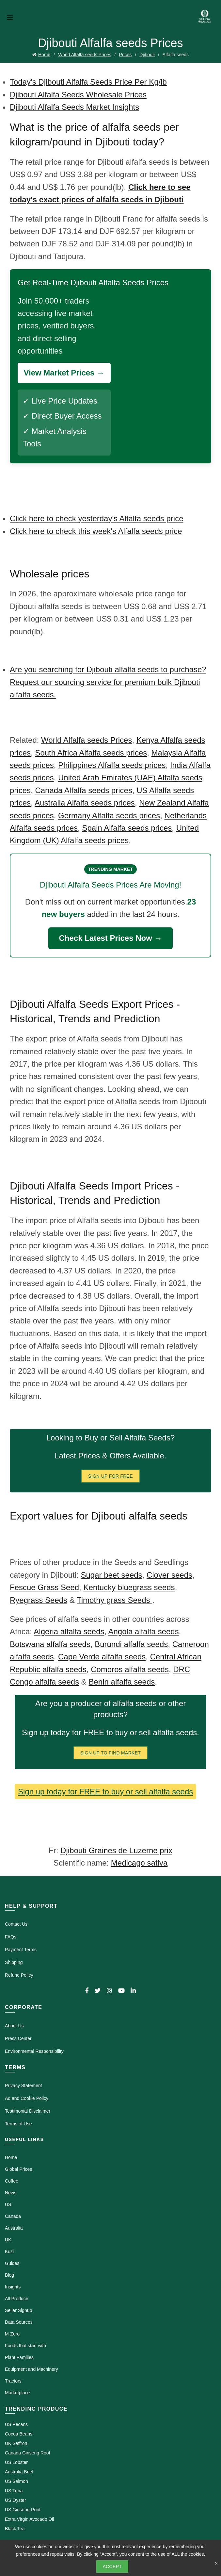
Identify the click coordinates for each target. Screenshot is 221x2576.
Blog (9, 2275)
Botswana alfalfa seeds (50, 1644)
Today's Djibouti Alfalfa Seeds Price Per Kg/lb (88, 81)
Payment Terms (21, 1949)
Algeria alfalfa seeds (69, 1631)
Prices (125, 54)
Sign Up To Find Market (110, 1752)
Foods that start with (25, 2345)
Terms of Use (18, 2123)
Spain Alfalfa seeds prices (127, 827)
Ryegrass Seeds (38, 1600)
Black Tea (14, 2528)
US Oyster (15, 2500)
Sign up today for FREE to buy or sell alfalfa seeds (105, 1791)
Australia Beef (19, 2471)
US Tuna (14, 2490)
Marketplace (17, 2392)
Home (44, 54)
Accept (112, 2566)
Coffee (11, 2181)
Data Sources (19, 2322)
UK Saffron (16, 2443)
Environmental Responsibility (34, 2051)
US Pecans (16, 2424)
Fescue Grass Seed (44, 1587)
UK (8, 2239)
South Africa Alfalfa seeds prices (91, 752)
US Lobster (16, 2462)
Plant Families (19, 2357)
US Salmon (16, 2481)
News (10, 2192)
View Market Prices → (64, 372)
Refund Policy (19, 1975)
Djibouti (147, 54)
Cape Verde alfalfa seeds (102, 1656)
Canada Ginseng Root (27, 2452)
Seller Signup (18, 2310)
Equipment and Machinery (31, 2369)
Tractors (13, 2381)
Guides (12, 2263)
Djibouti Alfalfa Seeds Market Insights (74, 107)
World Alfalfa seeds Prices (84, 54)
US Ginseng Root (22, 2509)
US (8, 2204)
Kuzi (9, 2251)
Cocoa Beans (18, 2433)
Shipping (14, 1962)
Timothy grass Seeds (114, 1600)
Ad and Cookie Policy (26, 2098)
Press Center (18, 2038)
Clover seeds (169, 1575)
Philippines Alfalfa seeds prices (112, 765)
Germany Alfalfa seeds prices (109, 815)
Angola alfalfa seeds (143, 1631)
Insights (13, 2286)
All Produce (16, 2298)
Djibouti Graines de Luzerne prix (116, 1850)
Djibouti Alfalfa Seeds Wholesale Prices (78, 94)
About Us (14, 2025)
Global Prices (18, 2169)
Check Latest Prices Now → (110, 938)
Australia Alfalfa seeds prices (85, 802)
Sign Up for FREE (110, 1476)
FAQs (10, 1936)
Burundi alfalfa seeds (131, 1644)
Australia (14, 2228)
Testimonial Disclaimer (27, 2111)
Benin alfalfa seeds (122, 1681)
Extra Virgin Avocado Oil (29, 2519)
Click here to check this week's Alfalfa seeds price (96, 531)
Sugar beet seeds (111, 1575)
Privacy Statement (23, 2085)
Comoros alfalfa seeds (130, 1669)
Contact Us (16, 1924)
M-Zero (12, 2333)
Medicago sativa (139, 1862)
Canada (13, 2216)
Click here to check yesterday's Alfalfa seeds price (96, 518)
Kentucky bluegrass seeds (129, 1587)
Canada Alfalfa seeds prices (83, 790)
